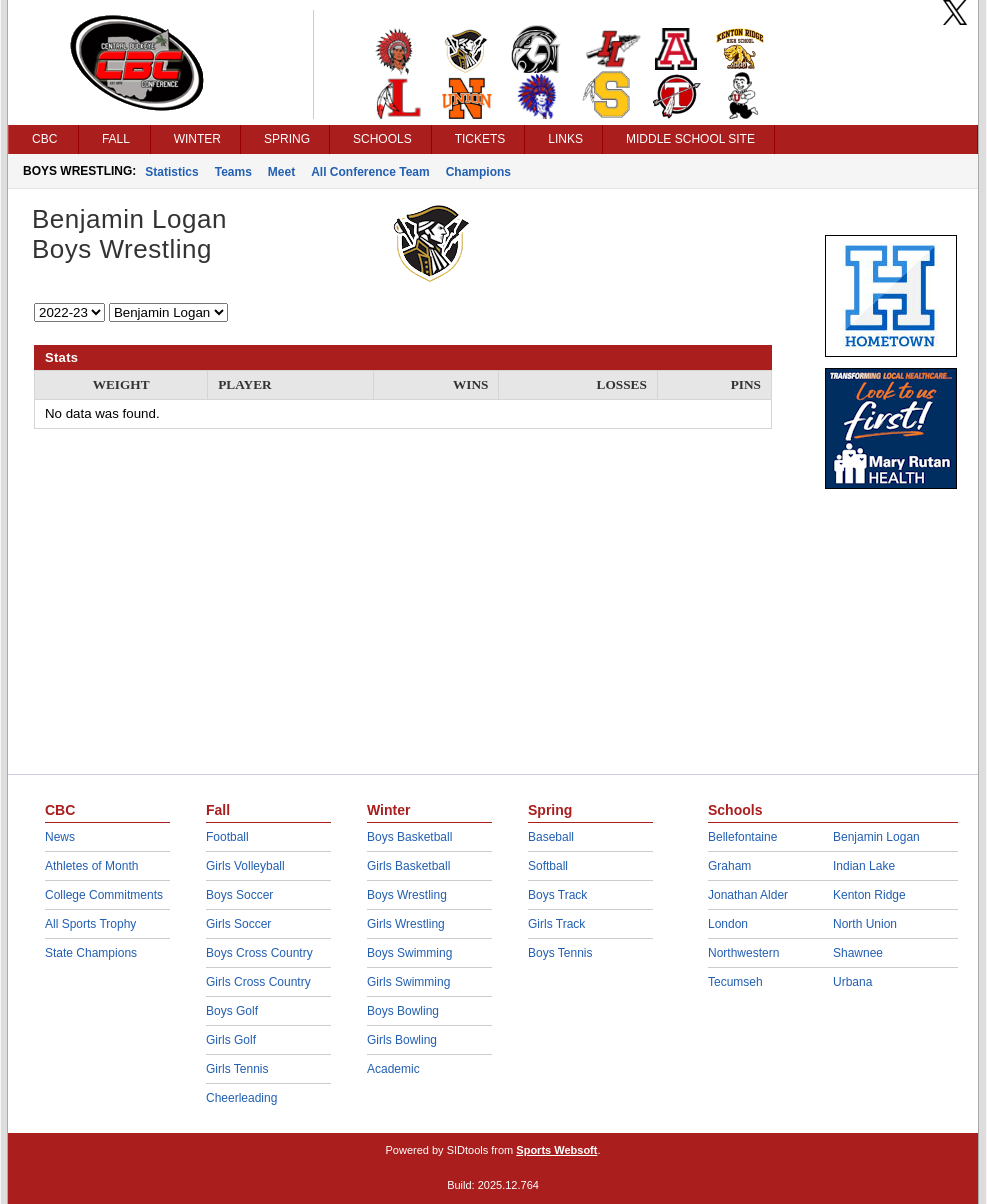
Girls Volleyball (245, 866)
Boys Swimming (409, 953)
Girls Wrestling (406, 924)
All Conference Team (370, 172)
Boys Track (557, 895)
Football (227, 837)
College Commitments (104, 895)
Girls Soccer (238, 924)
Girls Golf (231, 1040)
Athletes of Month (91, 866)
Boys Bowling (403, 1011)
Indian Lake (864, 866)
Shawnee (858, 953)
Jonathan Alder (748, 895)
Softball (548, 866)
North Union (865, 924)
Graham (729, 866)
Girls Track (556, 924)
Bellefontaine (742, 837)
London (728, 924)
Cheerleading (241, 1098)
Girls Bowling (402, 1040)
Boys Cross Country (259, 953)
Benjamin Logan (876, 837)
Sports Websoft (556, 1150)
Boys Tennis (560, 953)
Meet (281, 172)
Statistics (171, 172)
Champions (478, 172)
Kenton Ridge (869, 895)
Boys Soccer (239, 895)
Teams (233, 172)
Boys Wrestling (407, 895)
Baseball (551, 837)
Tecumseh (735, 982)
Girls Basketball (408, 866)
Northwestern (743, 953)
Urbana (852, 982)
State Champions (91, 953)
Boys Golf (232, 1011)
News (60, 837)
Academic (393, 1069)
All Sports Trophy (90, 924)
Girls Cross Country (258, 982)
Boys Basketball (409, 837)
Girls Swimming (408, 982)
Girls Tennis (237, 1069)
